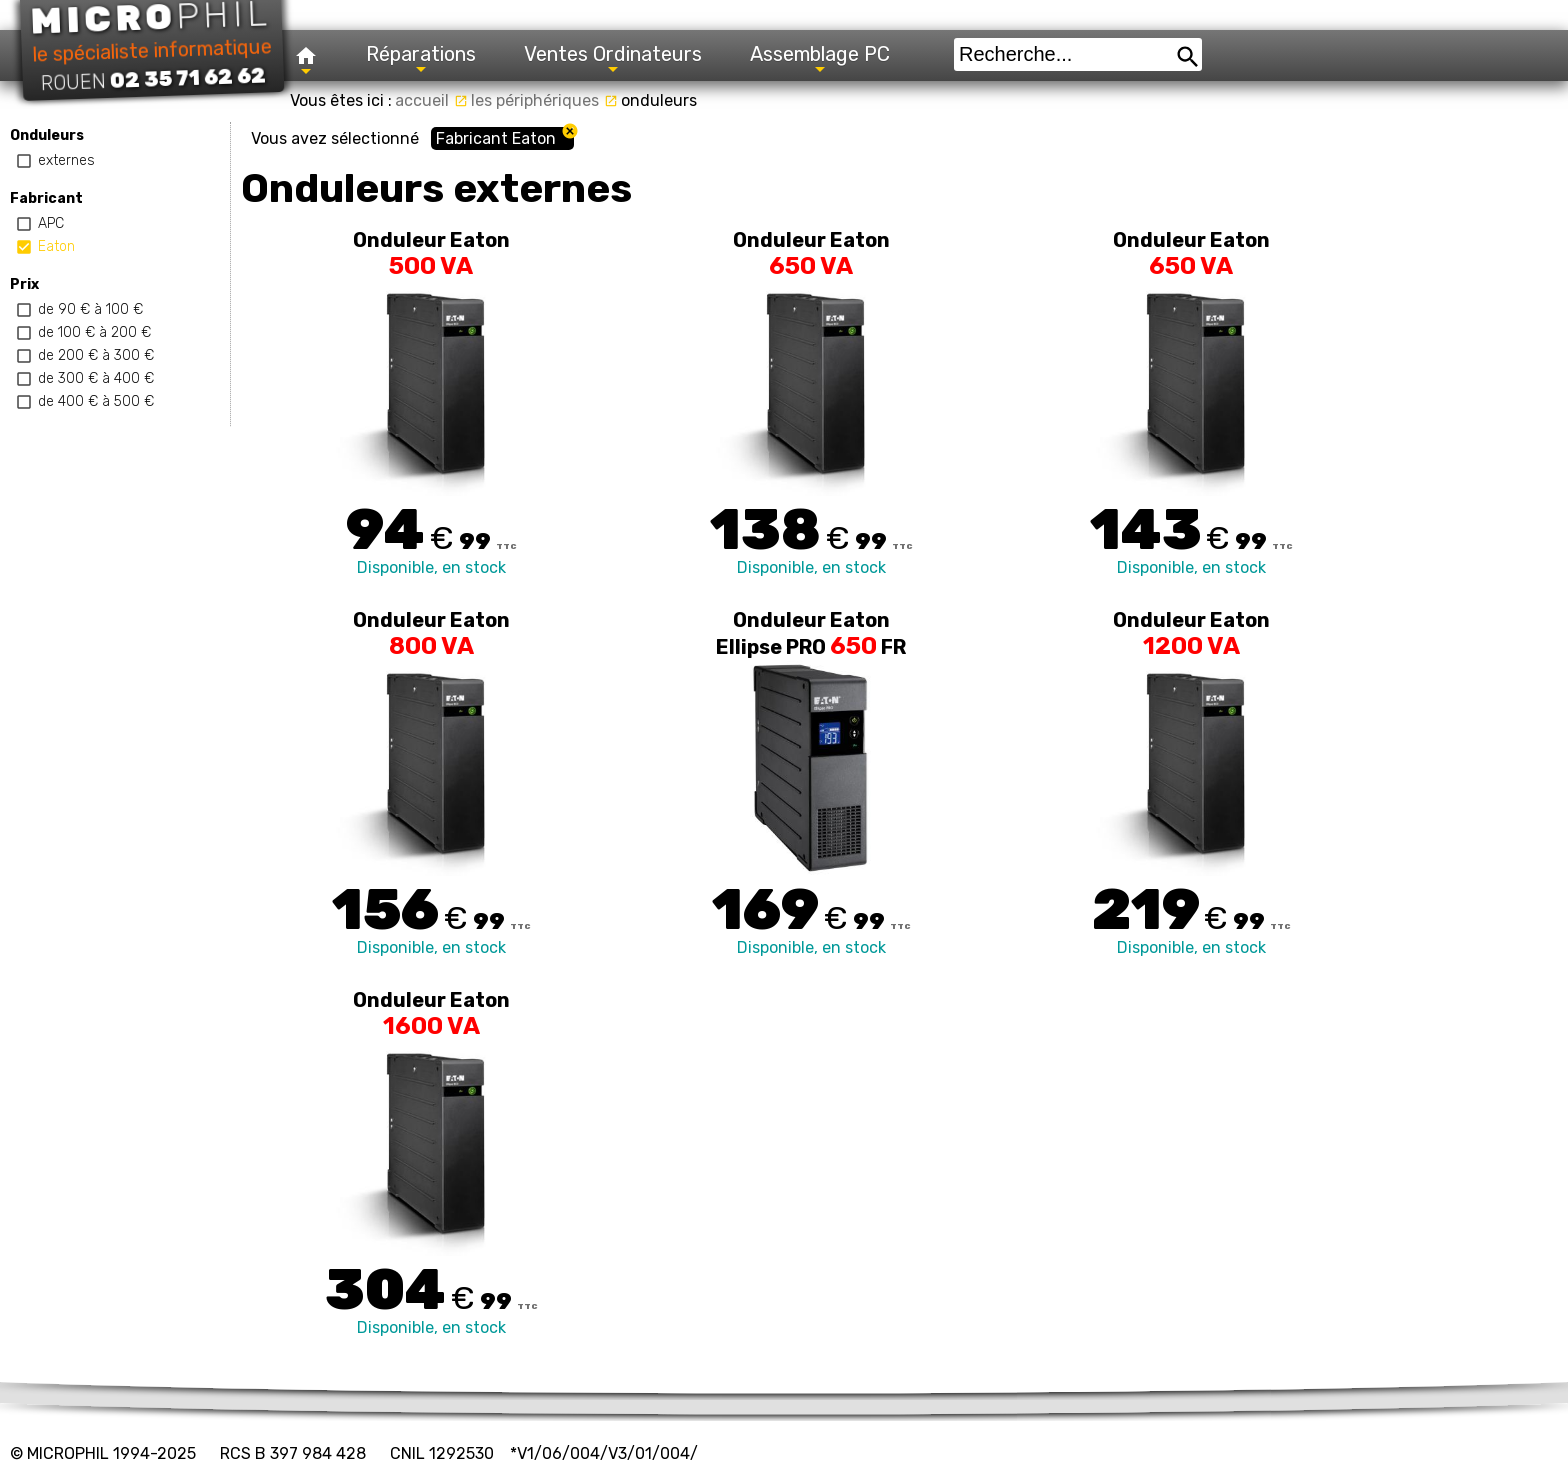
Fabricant (46, 198)
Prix (24, 284)
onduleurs (659, 100)
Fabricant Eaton (496, 138)
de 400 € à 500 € (96, 401)
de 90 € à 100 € (90, 309)
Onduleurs (47, 135)
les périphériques (544, 100)
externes (66, 160)
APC (51, 223)
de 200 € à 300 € (96, 355)
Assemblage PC (820, 59)
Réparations (421, 59)
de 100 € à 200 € (94, 332)
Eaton (56, 246)
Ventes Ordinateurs (613, 59)
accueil (431, 100)
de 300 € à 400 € (96, 378)
